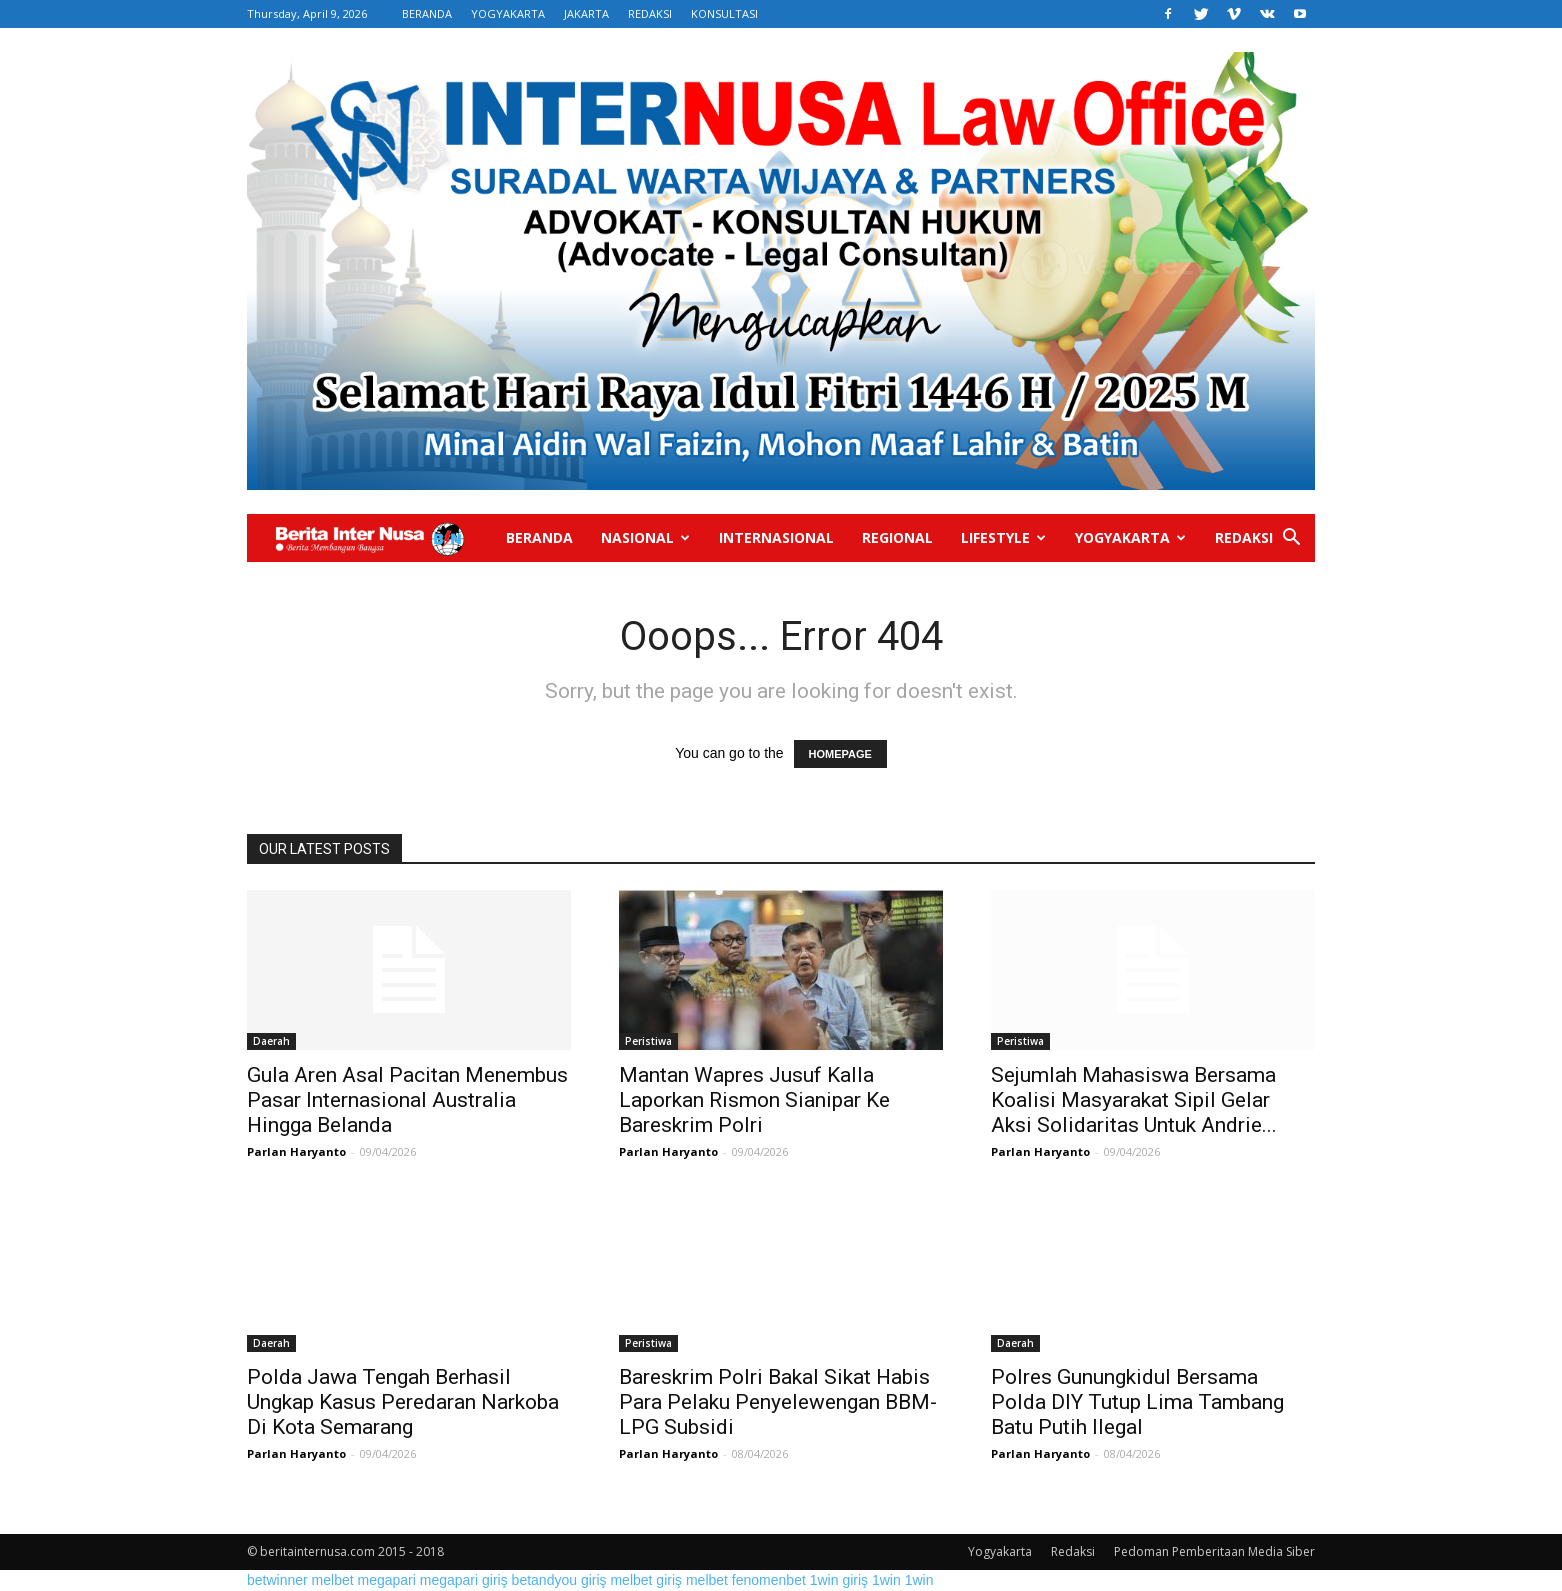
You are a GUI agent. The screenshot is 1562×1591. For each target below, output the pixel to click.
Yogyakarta (1130, 537)
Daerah (271, 1041)
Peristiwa (648, 1041)
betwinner (277, 1580)
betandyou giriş (559, 1580)
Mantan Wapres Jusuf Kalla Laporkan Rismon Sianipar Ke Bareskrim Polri (754, 1100)
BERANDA (427, 13)
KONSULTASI (724, 13)
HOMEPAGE (840, 754)
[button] (1291, 539)
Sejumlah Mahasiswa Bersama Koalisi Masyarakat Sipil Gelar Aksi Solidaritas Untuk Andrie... (1134, 1100)
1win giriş (839, 1580)
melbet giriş (646, 1580)
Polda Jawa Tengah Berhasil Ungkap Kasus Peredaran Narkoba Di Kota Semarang (403, 1402)
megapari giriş (464, 1580)
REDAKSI (650, 13)
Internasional (776, 537)
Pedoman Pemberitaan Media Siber (1214, 1551)
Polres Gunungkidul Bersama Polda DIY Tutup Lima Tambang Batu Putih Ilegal (1137, 1402)
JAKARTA (586, 13)
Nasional (645, 537)
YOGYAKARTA (508, 13)
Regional (897, 537)
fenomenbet (769, 1580)
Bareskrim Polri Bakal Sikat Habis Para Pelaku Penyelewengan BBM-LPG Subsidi (778, 1402)
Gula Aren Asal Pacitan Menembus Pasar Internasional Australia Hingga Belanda (407, 1100)
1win (886, 1580)
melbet (333, 1580)
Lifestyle (1003, 537)
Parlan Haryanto (296, 1151)
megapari (387, 1580)
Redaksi (1244, 537)
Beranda (539, 537)
